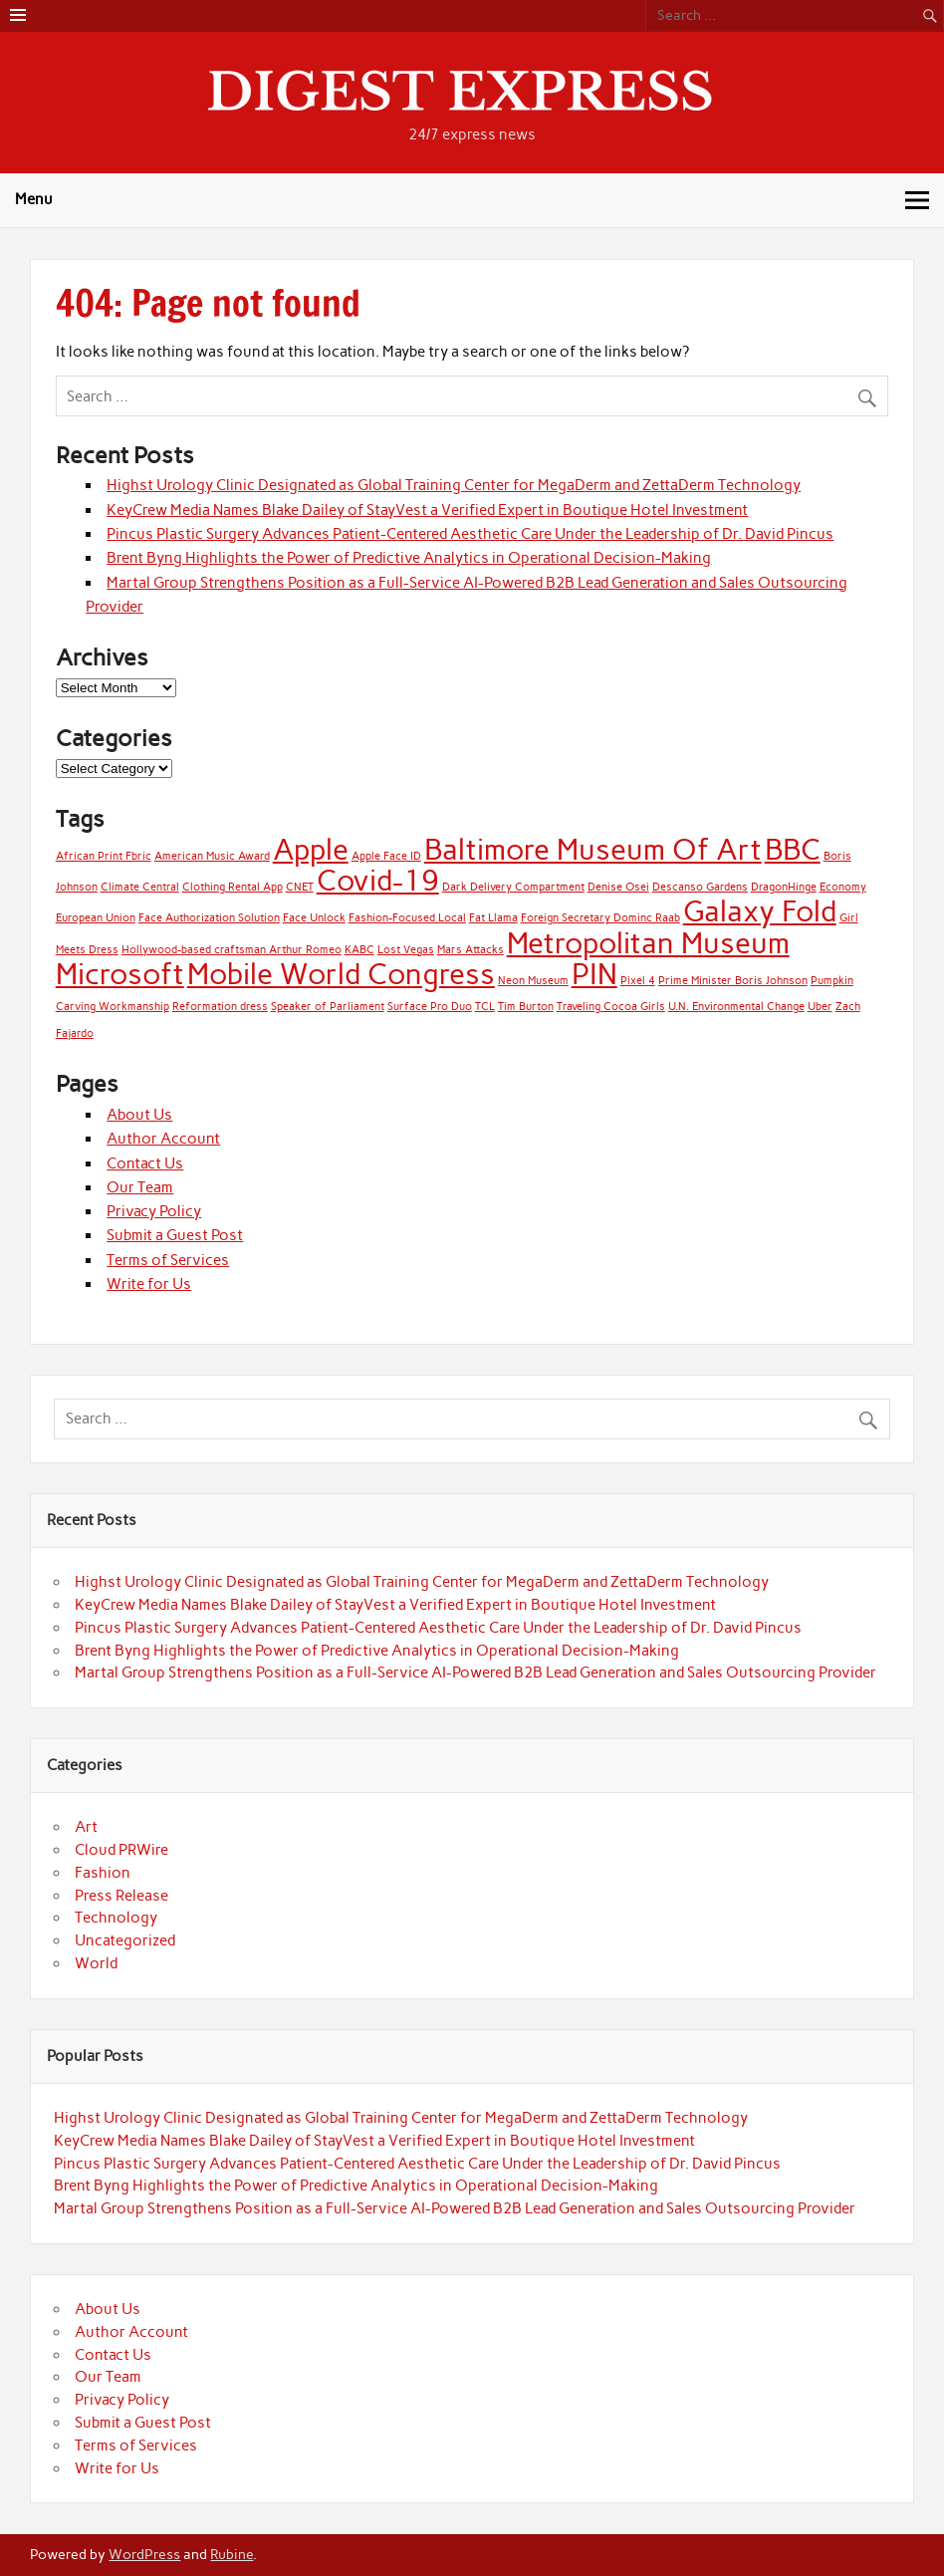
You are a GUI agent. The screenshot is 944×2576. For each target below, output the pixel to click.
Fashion (102, 1873)
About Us (139, 1115)
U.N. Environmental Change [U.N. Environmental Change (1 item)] (736, 1006)
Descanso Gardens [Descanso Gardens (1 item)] (700, 887)
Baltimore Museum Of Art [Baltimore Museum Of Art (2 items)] (593, 849)
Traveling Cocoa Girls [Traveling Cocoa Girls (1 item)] (611, 1006)
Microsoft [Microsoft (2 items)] (120, 973)
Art (86, 1827)
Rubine (231, 2554)
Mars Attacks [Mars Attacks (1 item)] (470, 949)
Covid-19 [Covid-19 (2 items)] (378, 880)
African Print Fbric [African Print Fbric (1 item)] (103, 856)
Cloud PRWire (121, 1850)
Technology (116, 1918)
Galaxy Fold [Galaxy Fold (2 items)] (759, 911)
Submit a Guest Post (175, 1235)
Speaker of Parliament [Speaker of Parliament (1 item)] (327, 1006)
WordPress (144, 2554)
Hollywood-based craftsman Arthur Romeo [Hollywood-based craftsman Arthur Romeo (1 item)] (231, 949)
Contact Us (145, 1163)
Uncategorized (125, 1940)
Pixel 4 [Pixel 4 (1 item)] (637, 980)
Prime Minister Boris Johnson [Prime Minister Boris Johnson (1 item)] (733, 980)
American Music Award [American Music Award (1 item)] (212, 856)
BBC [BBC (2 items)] (793, 849)
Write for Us (149, 1284)
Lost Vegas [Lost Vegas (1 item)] (405, 949)
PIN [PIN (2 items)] (594, 973)
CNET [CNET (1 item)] (300, 887)
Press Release (121, 1896)
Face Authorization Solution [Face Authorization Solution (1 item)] (209, 917)
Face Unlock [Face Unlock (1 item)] (314, 917)
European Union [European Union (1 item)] (95, 917)
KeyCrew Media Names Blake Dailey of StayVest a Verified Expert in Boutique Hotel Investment (427, 510)
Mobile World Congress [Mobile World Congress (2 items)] (341, 973)
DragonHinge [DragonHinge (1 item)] (784, 887)
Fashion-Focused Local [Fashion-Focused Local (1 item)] (407, 917)
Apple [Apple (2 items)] (311, 849)
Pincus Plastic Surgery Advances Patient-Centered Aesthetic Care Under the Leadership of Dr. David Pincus (470, 534)
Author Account (163, 1139)
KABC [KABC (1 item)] (359, 949)
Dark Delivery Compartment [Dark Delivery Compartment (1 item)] (513, 887)
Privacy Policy (154, 1211)
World (96, 1963)
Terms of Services (168, 1260)
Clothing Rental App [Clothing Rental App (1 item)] (232, 887)
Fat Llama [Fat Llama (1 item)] (493, 917)
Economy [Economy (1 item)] (843, 887)
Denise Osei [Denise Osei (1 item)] (618, 887)
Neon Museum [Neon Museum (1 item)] (533, 980)
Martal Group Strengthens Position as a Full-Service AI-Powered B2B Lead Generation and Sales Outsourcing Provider (475, 1672)
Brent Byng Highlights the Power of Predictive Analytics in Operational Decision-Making (409, 558)
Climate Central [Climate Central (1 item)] (140, 887)
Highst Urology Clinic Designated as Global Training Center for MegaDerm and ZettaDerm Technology (454, 485)
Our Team (140, 1187)
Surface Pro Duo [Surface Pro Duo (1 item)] (429, 1006)
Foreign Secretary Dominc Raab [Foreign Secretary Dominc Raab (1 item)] (600, 917)
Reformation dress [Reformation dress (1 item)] (220, 1006)
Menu (34, 199)
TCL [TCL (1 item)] (485, 1006)
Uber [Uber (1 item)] (820, 1006)
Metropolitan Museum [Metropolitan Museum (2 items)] (648, 942)
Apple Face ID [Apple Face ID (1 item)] (386, 856)
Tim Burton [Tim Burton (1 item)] (526, 1006)
